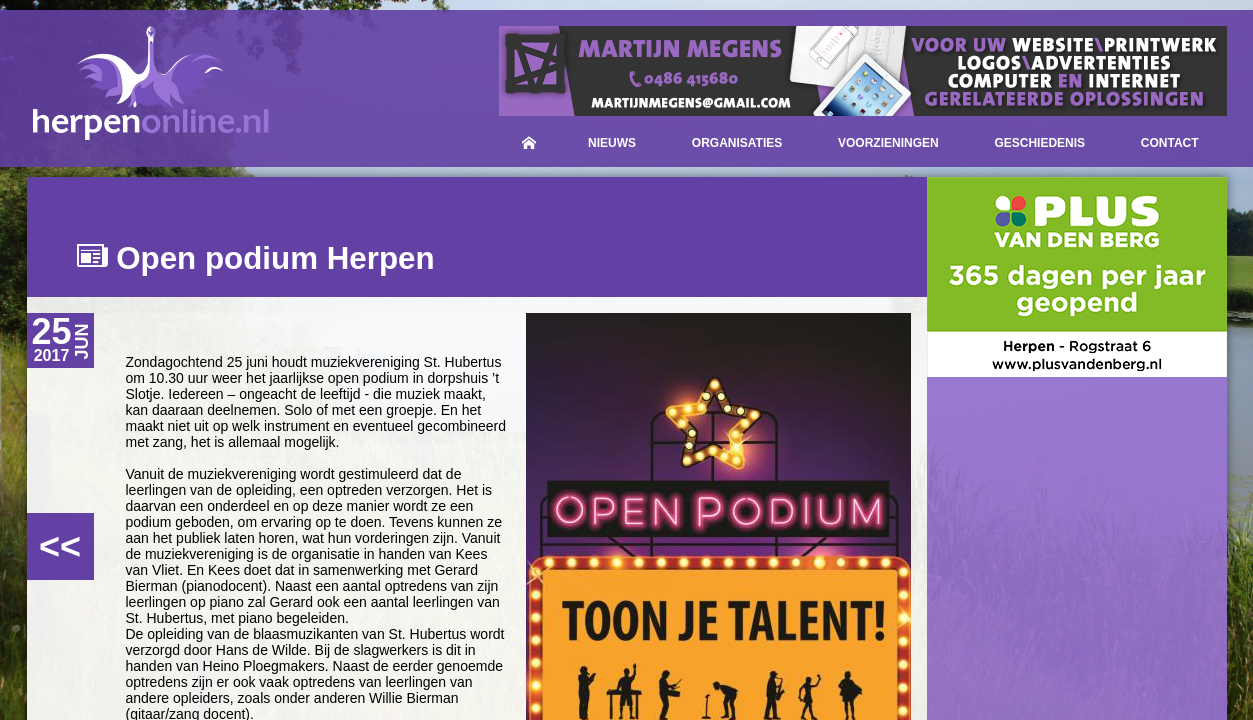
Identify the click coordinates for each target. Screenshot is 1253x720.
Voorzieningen (888, 143)
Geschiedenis (1039, 143)
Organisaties (737, 143)
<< (60, 546)
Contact (1170, 143)
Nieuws (612, 143)
